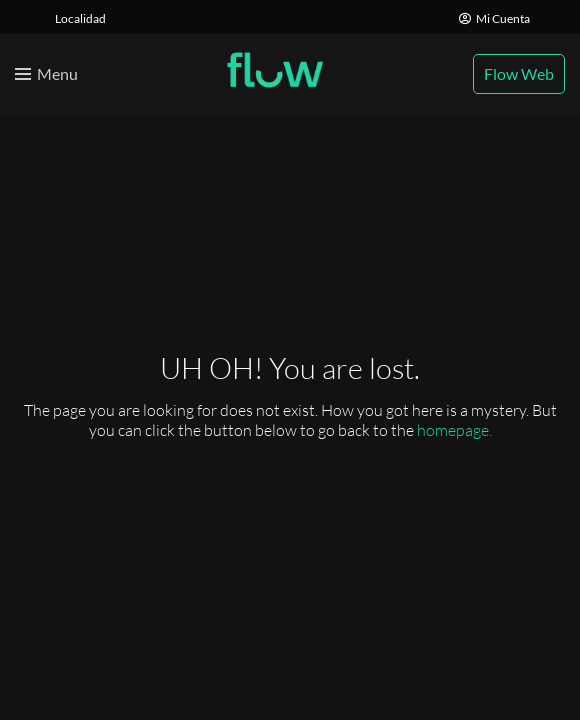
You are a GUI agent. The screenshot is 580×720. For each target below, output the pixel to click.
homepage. (454, 430)
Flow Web (519, 73)
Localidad (80, 18)
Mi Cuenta (494, 18)
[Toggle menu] (46, 74)
